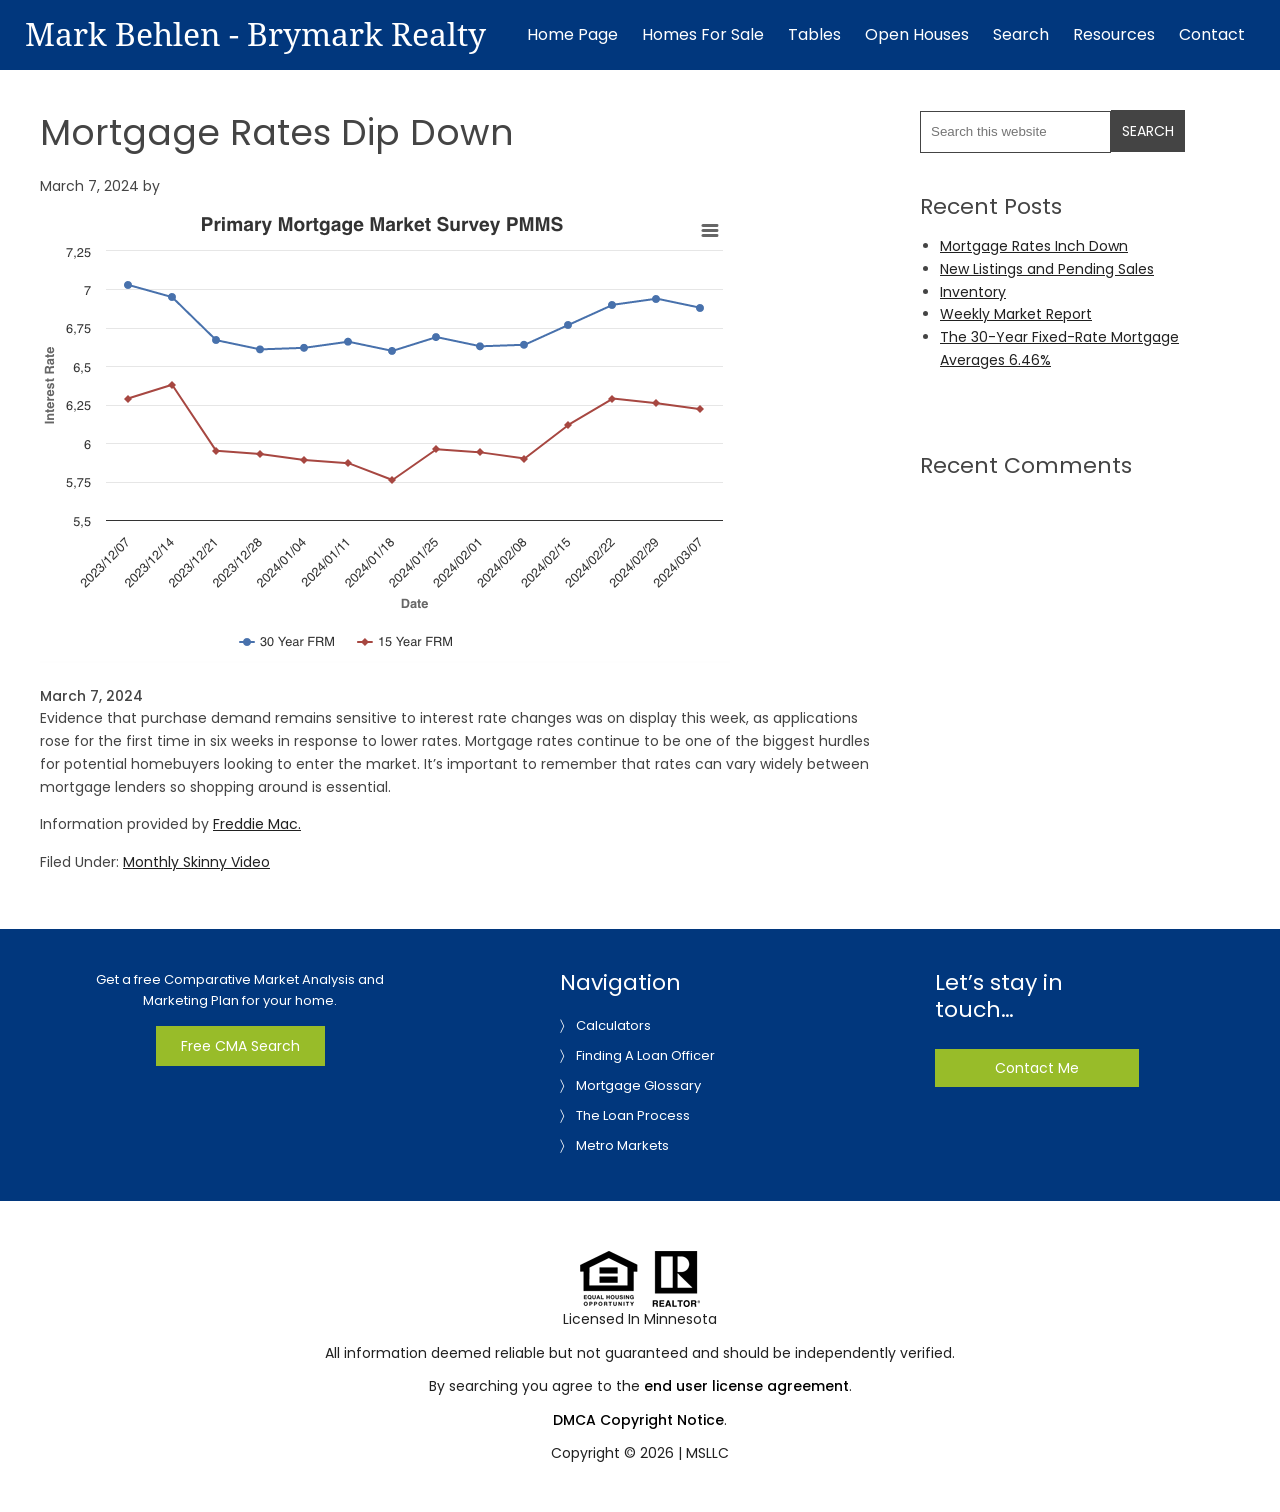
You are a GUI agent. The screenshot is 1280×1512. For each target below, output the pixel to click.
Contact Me (1037, 1068)
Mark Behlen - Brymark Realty (255, 35)
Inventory (973, 292)
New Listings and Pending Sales (1047, 269)
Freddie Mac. (257, 824)
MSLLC (707, 1453)
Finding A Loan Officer (645, 1055)
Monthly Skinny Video (196, 862)
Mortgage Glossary (638, 1085)
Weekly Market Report (1016, 314)
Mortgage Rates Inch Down (1034, 246)
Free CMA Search (240, 1046)
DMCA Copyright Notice (638, 1420)
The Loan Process (633, 1115)
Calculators (613, 1025)
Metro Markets (622, 1145)
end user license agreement (746, 1386)
